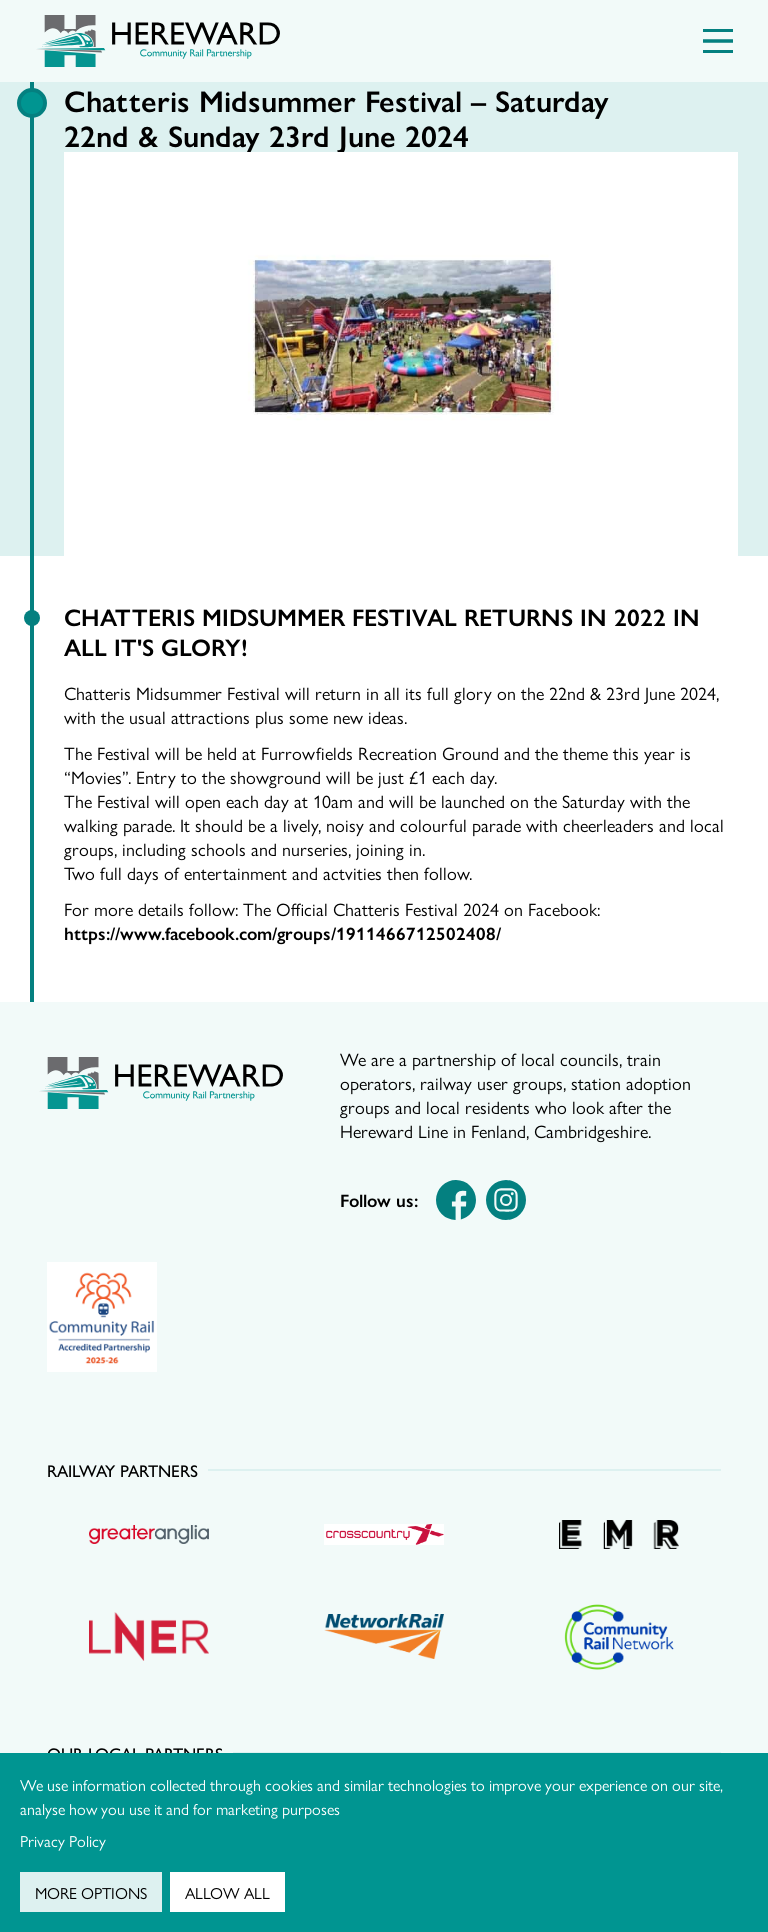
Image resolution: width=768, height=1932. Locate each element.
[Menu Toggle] (718, 41)
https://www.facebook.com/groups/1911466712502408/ (282, 932)
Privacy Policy (63, 1840)
